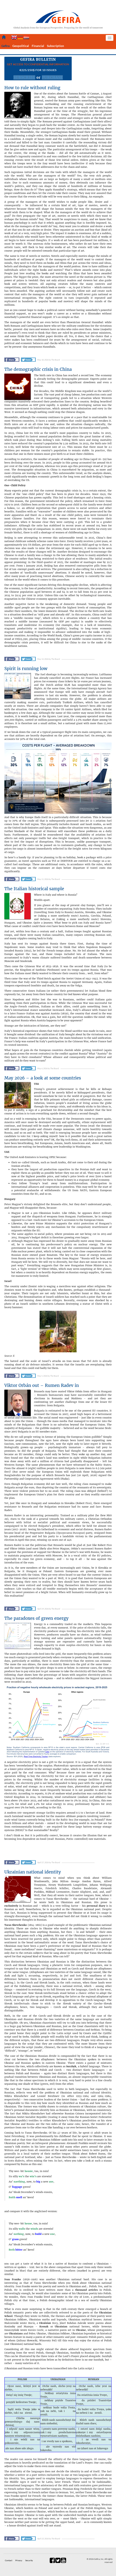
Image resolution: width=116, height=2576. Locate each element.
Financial (38, 46)
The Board (55, 360)
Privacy (19, 2560)
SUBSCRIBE (24, 77)
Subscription (55, 46)
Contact (9, 2560)
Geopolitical (20, 46)
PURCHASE (52, 77)
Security (29, 2560)
